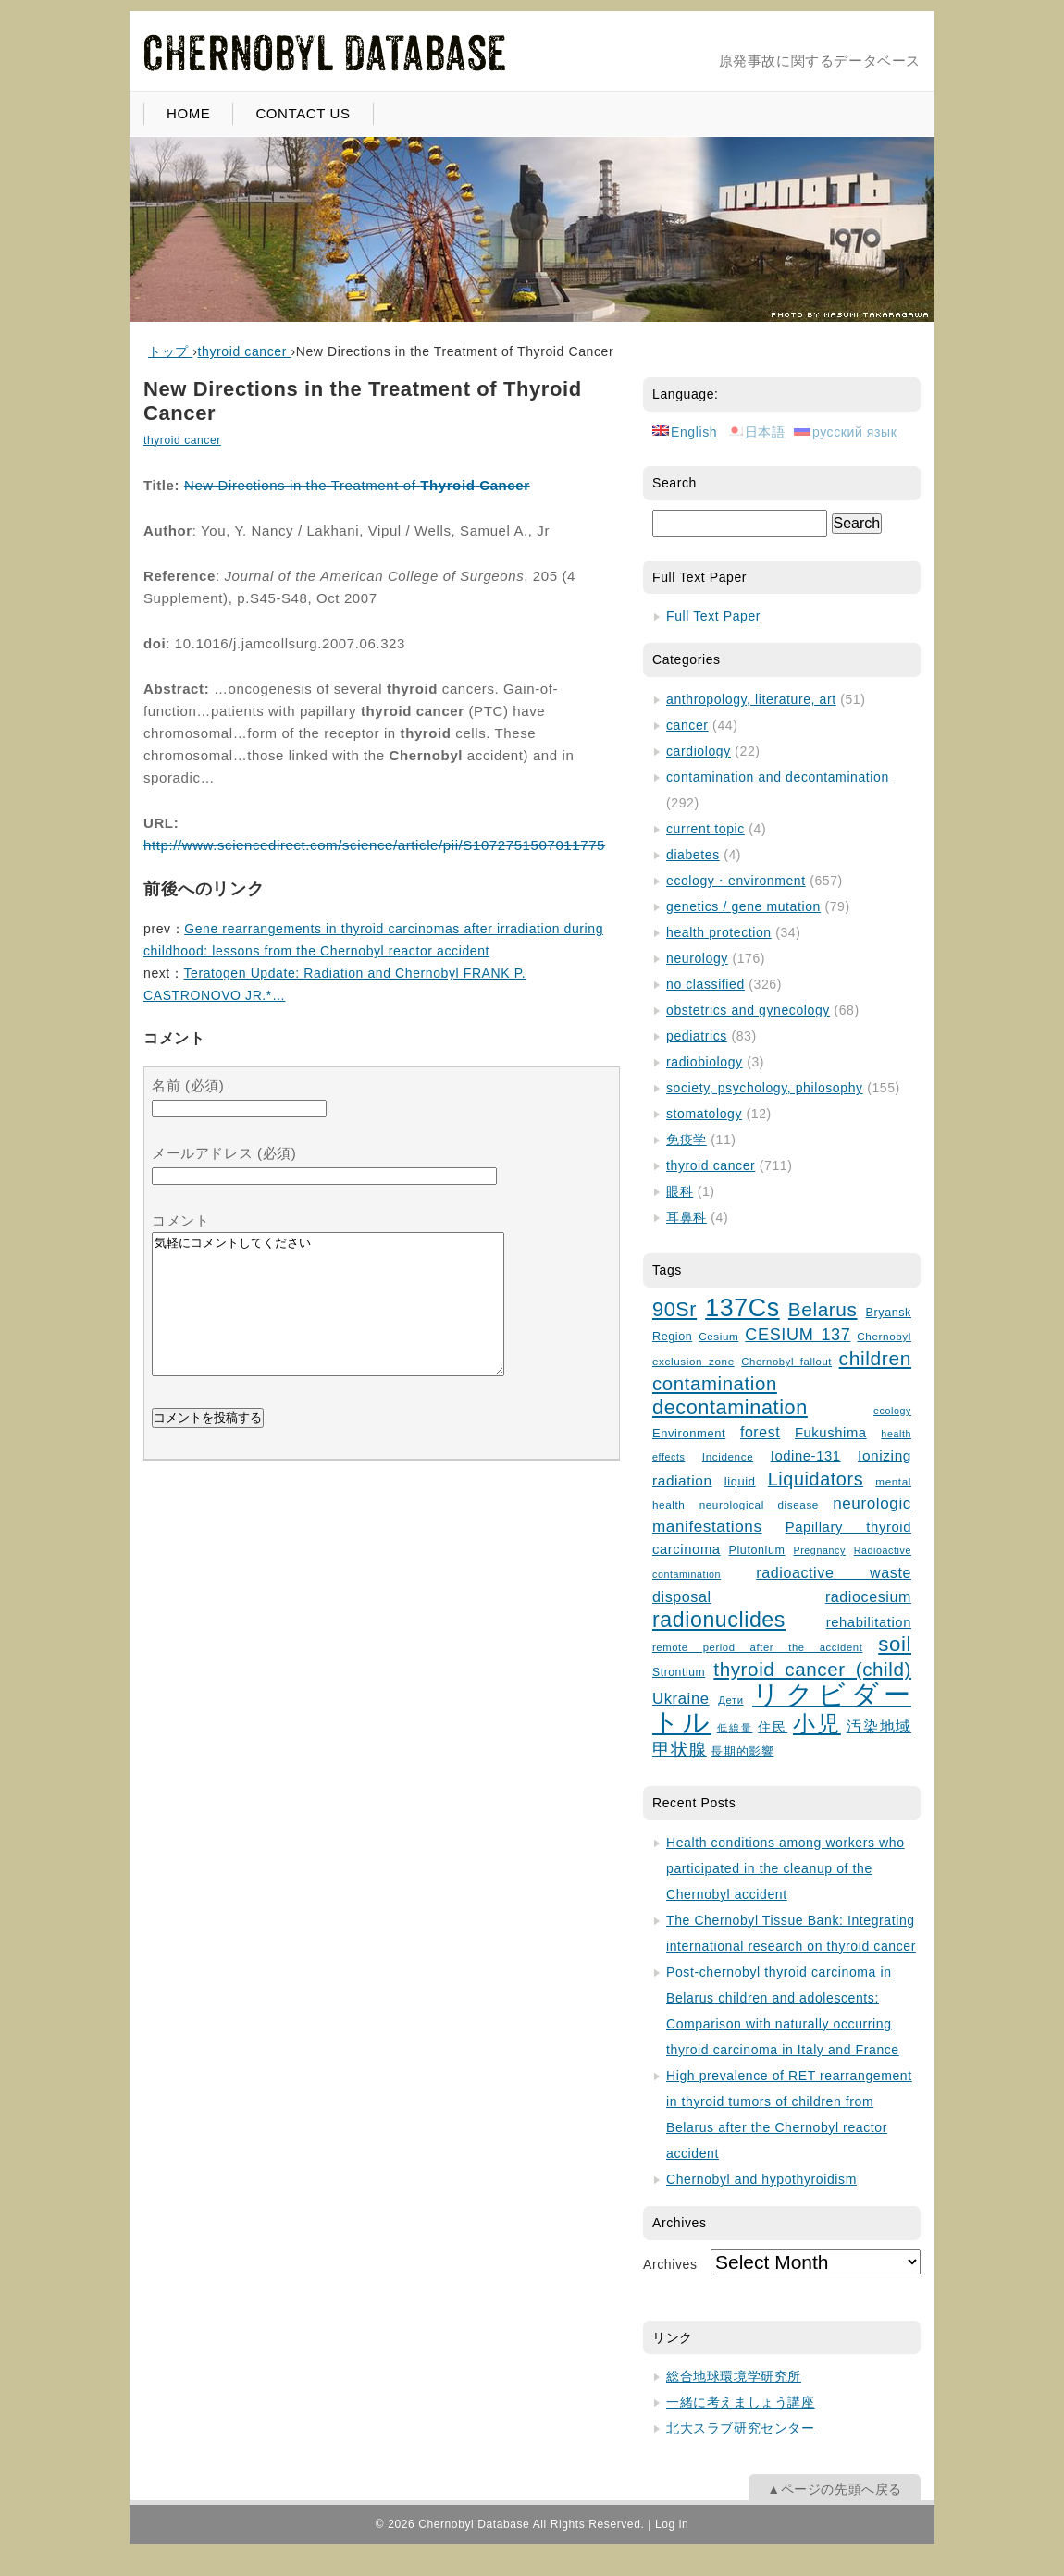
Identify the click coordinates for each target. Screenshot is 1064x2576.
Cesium (718, 1336)
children (875, 1358)
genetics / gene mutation (743, 906)
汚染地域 (879, 1726)
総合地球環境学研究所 (733, 2376)
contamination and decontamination (777, 777)
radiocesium (868, 1596)
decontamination (730, 1407)
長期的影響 (742, 1751)
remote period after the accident (757, 1647)
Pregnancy (819, 1550)
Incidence (727, 1456)
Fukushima (831, 1432)
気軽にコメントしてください (328, 1318)
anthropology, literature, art (751, 699)
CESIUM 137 (797, 1334)
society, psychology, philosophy (764, 1087)
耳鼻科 (686, 1217)
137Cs (742, 1308)
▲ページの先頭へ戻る (834, 2489)
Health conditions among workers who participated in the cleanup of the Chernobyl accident (785, 1868)
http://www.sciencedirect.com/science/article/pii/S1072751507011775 (374, 845)
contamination (714, 1384)
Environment (688, 1433)
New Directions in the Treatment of (357, 485)
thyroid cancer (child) (812, 1669)
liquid (740, 1481)
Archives (670, 2264)
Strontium (678, 1672)
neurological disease (759, 1504)
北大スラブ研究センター (740, 2428)
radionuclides (719, 1620)
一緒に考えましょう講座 (740, 2402)
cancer (687, 725)
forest (760, 1432)
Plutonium (757, 1550)
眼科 (679, 1191)
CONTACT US (302, 113)
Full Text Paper (713, 616)
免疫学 (686, 1139)
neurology (697, 958)
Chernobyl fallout (786, 1361)
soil (894, 1644)
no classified (705, 984)
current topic (705, 828)
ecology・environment (736, 880)
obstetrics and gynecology (748, 1010)
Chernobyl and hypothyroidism (761, 2179)
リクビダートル (781, 1708)
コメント (180, 1220)
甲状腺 (679, 1749)
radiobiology (704, 1061)
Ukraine (681, 1698)
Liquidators (815, 1479)
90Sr (674, 1309)
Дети (730, 1700)
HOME (188, 113)
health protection (719, 932)
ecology (892, 1410)
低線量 (735, 1727)
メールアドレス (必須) (224, 1153)
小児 (817, 1724)
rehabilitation (868, 1622)
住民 (772, 1727)
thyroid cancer (182, 440)
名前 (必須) (188, 1085)
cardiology (698, 751)
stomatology (704, 1113)
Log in (671, 2524)
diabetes (693, 854)
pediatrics (696, 1036)
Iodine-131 (806, 1455)
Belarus (823, 1309)
